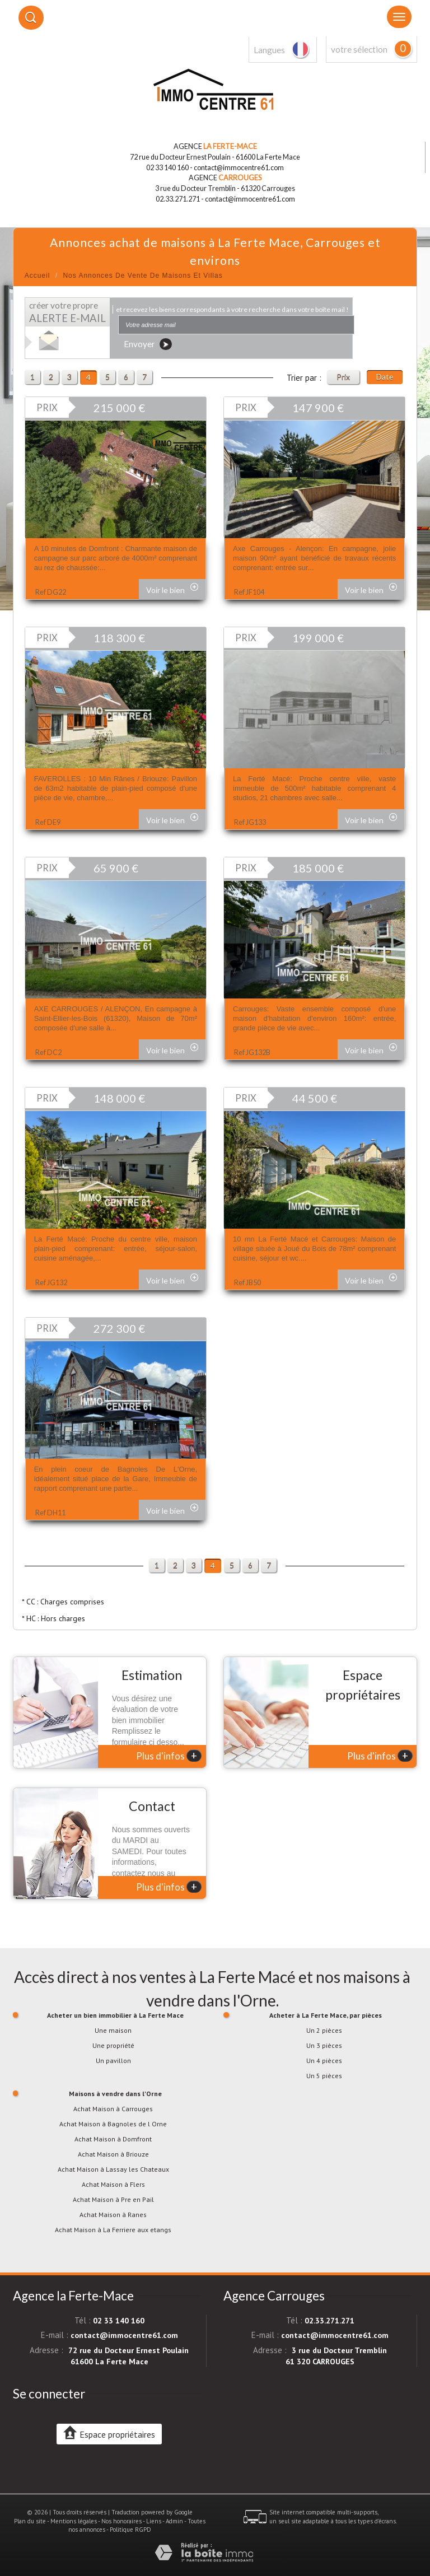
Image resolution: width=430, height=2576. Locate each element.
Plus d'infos (169, 1755)
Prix (343, 376)
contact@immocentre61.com (239, 168)
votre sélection (359, 49)
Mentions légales (73, 2521)
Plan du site (30, 2521)
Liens (153, 2521)
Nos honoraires (121, 2521)
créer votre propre (67, 312)
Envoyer (148, 344)
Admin (174, 2521)
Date (384, 376)
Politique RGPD (130, 2529)
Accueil (37, 275)
